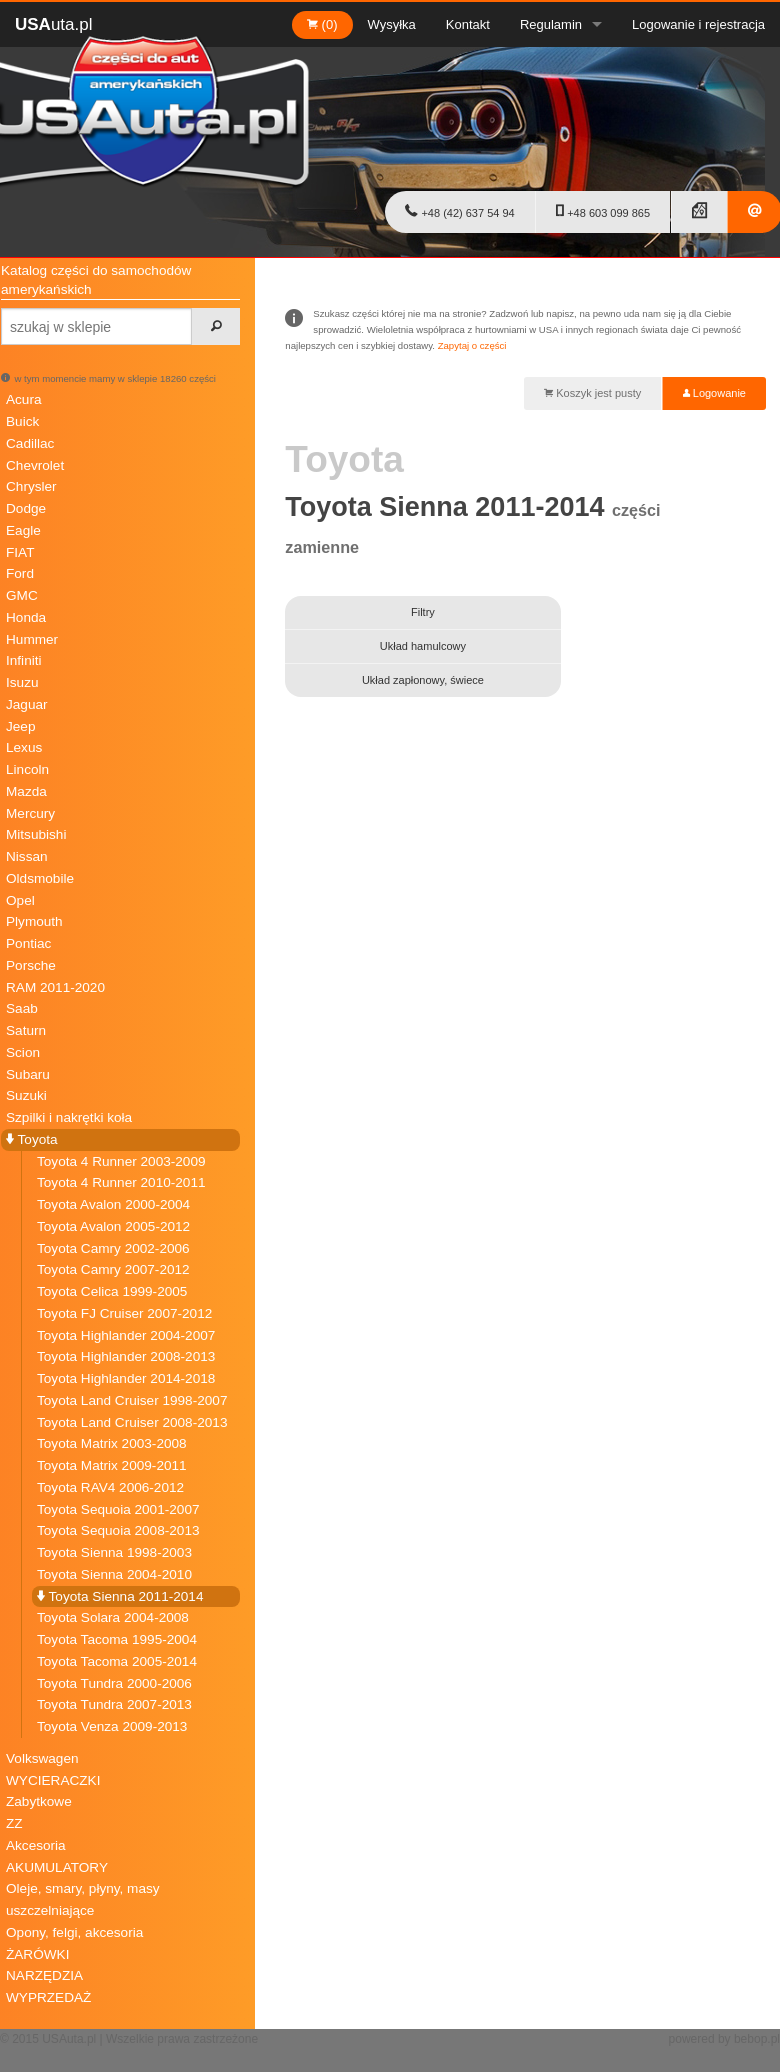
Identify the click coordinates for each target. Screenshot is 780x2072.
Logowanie (714, 393)
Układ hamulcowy (423, 646)
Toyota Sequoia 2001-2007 (118, 1509)
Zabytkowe (39, 1801)
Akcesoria (36, 1845)
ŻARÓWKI (37, 1954)
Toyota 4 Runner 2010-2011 (121, 1182)
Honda (26, 617)
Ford (20, 573)
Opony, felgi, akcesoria (74, 1932)
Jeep (20, 726)
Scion (23, 1052)
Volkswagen (42, 1758)
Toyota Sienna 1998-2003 (114, 1552)
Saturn (26, 1030)
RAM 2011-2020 (55, 987)
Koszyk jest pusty (592, 393)
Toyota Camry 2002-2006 (113, 1248)
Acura (24, 399)
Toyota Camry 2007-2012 (113, 1269)
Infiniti (24, 660)
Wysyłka (392, 24)
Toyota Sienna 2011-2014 (120, 1596)
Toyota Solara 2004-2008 (113, 1617)
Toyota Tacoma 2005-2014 (117, 1661)
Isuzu (22, 682)
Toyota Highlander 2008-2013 (126, 1356)
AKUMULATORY (57, 1867)
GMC (22, 595)
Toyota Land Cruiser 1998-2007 (132, 1400)
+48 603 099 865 (603, 211)
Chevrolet (35, 465)
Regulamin (551, 24)
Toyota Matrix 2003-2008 (112, 1443)
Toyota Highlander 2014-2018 (126, 1378)
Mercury (30, 813)
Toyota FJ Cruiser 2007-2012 (124, 1313)
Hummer (32, 639)
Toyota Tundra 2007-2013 (114, 1704)
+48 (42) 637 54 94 (459, 211)
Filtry (423, 612)
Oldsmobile (40, 878)
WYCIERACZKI (53, 1780)
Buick (22, 421)
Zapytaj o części (472, 345)
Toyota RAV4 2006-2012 (110, 1487)
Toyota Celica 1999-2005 (112, 1291)
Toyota (32, 1139)
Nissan (27, 856)
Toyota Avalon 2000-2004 (113, 1204)
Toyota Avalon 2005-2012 (113, 1226)
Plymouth (34, 921)
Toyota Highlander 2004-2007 (126, 1335)
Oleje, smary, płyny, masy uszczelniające (83, 1899)
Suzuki (26, 1095)
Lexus (24, 747)
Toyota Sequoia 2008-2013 (118, 1530)
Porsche (31, 965)
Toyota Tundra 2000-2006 (114, 1683)
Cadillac (30, 443)
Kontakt (468, 24)
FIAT (20, 552)
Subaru (28, 1074)
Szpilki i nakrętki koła (69, 1117)
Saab (22, 1008)
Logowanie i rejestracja (698, 24)
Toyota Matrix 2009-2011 (112, 1465)
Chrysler (31, 486)
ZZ (14, 1823)
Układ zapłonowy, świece (423, 680)
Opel (20, 900)
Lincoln (27, 769)
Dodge (26, 508)
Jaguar (27, 704)
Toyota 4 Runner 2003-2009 (121, 1161)
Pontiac (28, 943)
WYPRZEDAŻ (48, 1997)
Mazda (26, 791)
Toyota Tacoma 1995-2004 (117, 1639)
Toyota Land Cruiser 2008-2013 (132, 1422)
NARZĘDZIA (44, 1975)
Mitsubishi (36, 834)
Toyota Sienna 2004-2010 (114, 1574)
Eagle (23, 530)
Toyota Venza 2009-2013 (112, 1726)
